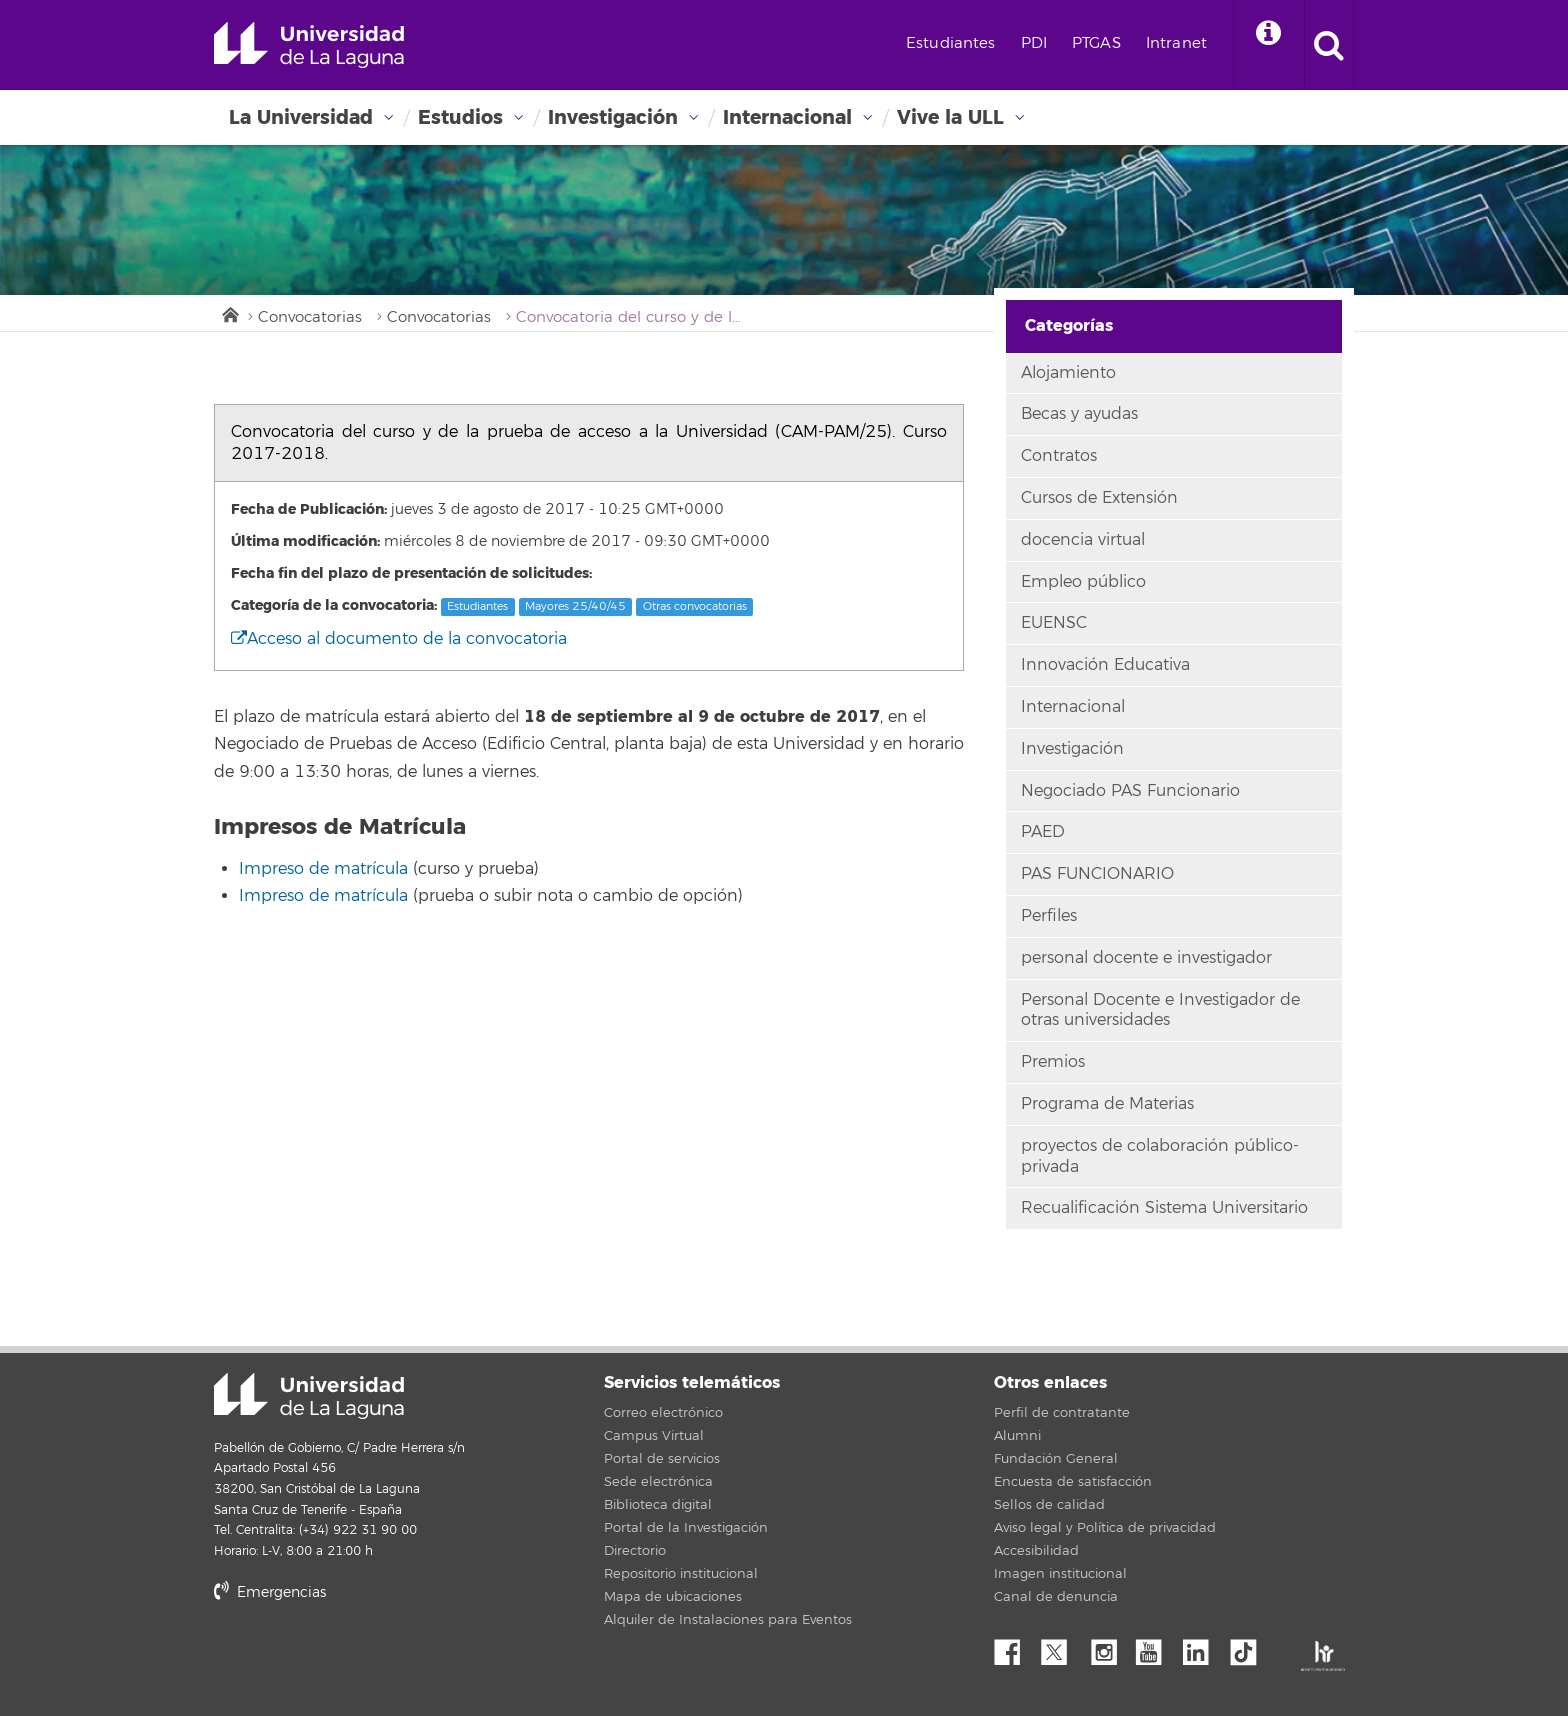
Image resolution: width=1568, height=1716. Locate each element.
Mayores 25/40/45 (575, 606)
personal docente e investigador (1146, 958)
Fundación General (1056, 1459)
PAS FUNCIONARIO (1097, 874)
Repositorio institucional (681, 1574)
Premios (1053, 1062)
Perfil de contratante (1062, 1413)
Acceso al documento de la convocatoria (399, 639)
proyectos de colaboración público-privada (1160, 1156)
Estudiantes (951, 43)
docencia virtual (1083, 540)
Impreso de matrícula (323, 869)
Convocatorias (310, 317)
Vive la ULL (950, 117)
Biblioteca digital (658, 1505)
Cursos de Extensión (1099, 498)
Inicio (229, 313)
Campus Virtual (654, 1436)
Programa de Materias (1107, 1104)
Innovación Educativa (1105, 665)
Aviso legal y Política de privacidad (1105, 1528)
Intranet (1176, 43)
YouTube (1156, 1647)
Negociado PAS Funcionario (1130, 791)
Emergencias (270, 1592)
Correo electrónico (663, 1413)
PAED (1043, 832)
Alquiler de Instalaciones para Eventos (728, 1620)
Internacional (787, 117)
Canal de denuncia (1056, 1597)
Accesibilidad (1036, 1551)
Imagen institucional (1060, 1574)
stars (364, 1660)
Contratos (1059, 456)
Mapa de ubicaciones (673, 1597)
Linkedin (1203, 1647)
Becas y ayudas (1079, 414)
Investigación (613, 117)
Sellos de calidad (1049, 1505)
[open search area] (1329, 45)
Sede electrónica (658, 1482)
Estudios (460, 117)
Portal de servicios (662, 1459)
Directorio (635, 1551)
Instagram (1109, 1647)
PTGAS (1096, 43)
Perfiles (1049, 916)
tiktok (1250, 1647)
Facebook (1015, 1647)
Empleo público (1083, 582)
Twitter (1062, 1647)
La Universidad (301, 117)
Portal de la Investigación (686, 1528)
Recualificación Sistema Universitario (1164, 1208)
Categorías (1069, 325)
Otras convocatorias (695, 606)
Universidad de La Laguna (309, 45)
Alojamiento (1068, 373)
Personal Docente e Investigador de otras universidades (1160, 1010)
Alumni (1017, 1436)
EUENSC (1054, 623)
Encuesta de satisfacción (1073, 1482)
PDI (1034, 43)
